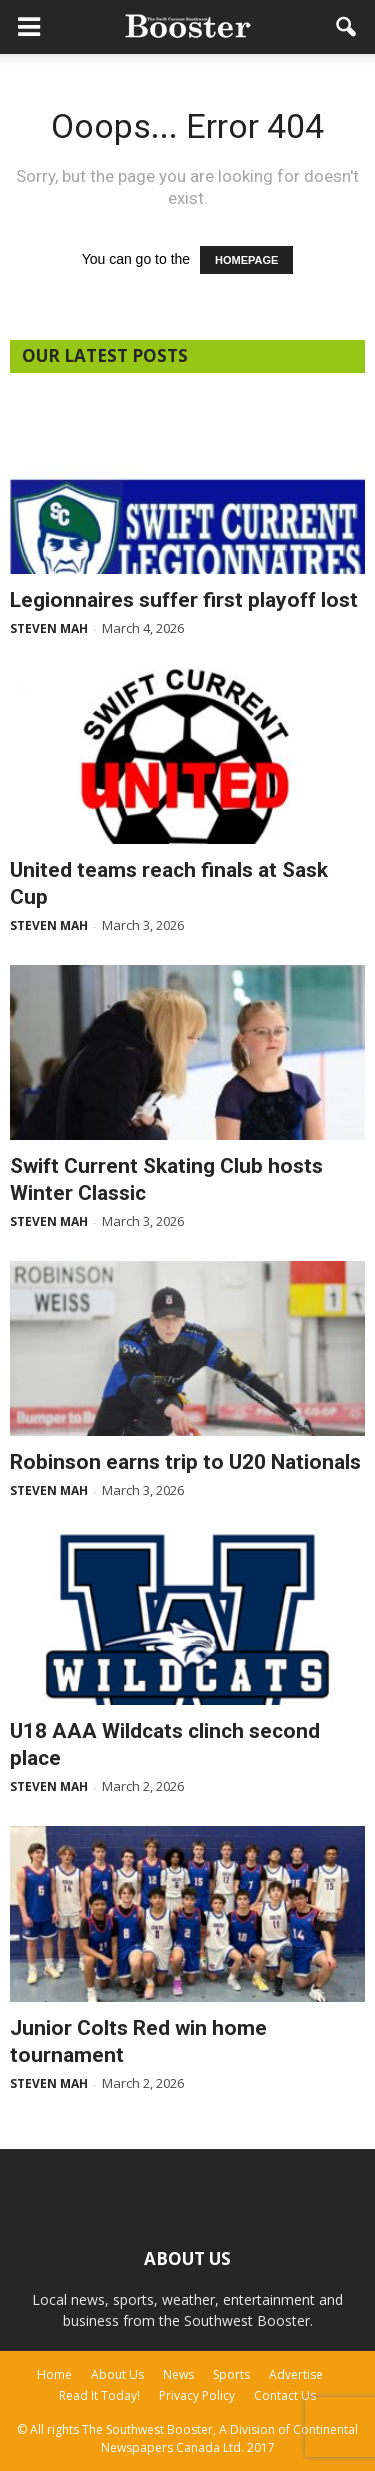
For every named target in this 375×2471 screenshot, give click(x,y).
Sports (231, 2374)
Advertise (296, 2374)
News (178, 2374)
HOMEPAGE (246, 260)
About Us (117, 2374)
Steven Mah (49, 628)
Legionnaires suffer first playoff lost (184, 600)
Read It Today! (99, 2395)
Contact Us (285, 2395)
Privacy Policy (197, 2395)
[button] (347, 27)
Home (54, 2374)
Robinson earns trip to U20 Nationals (185, 1462)
